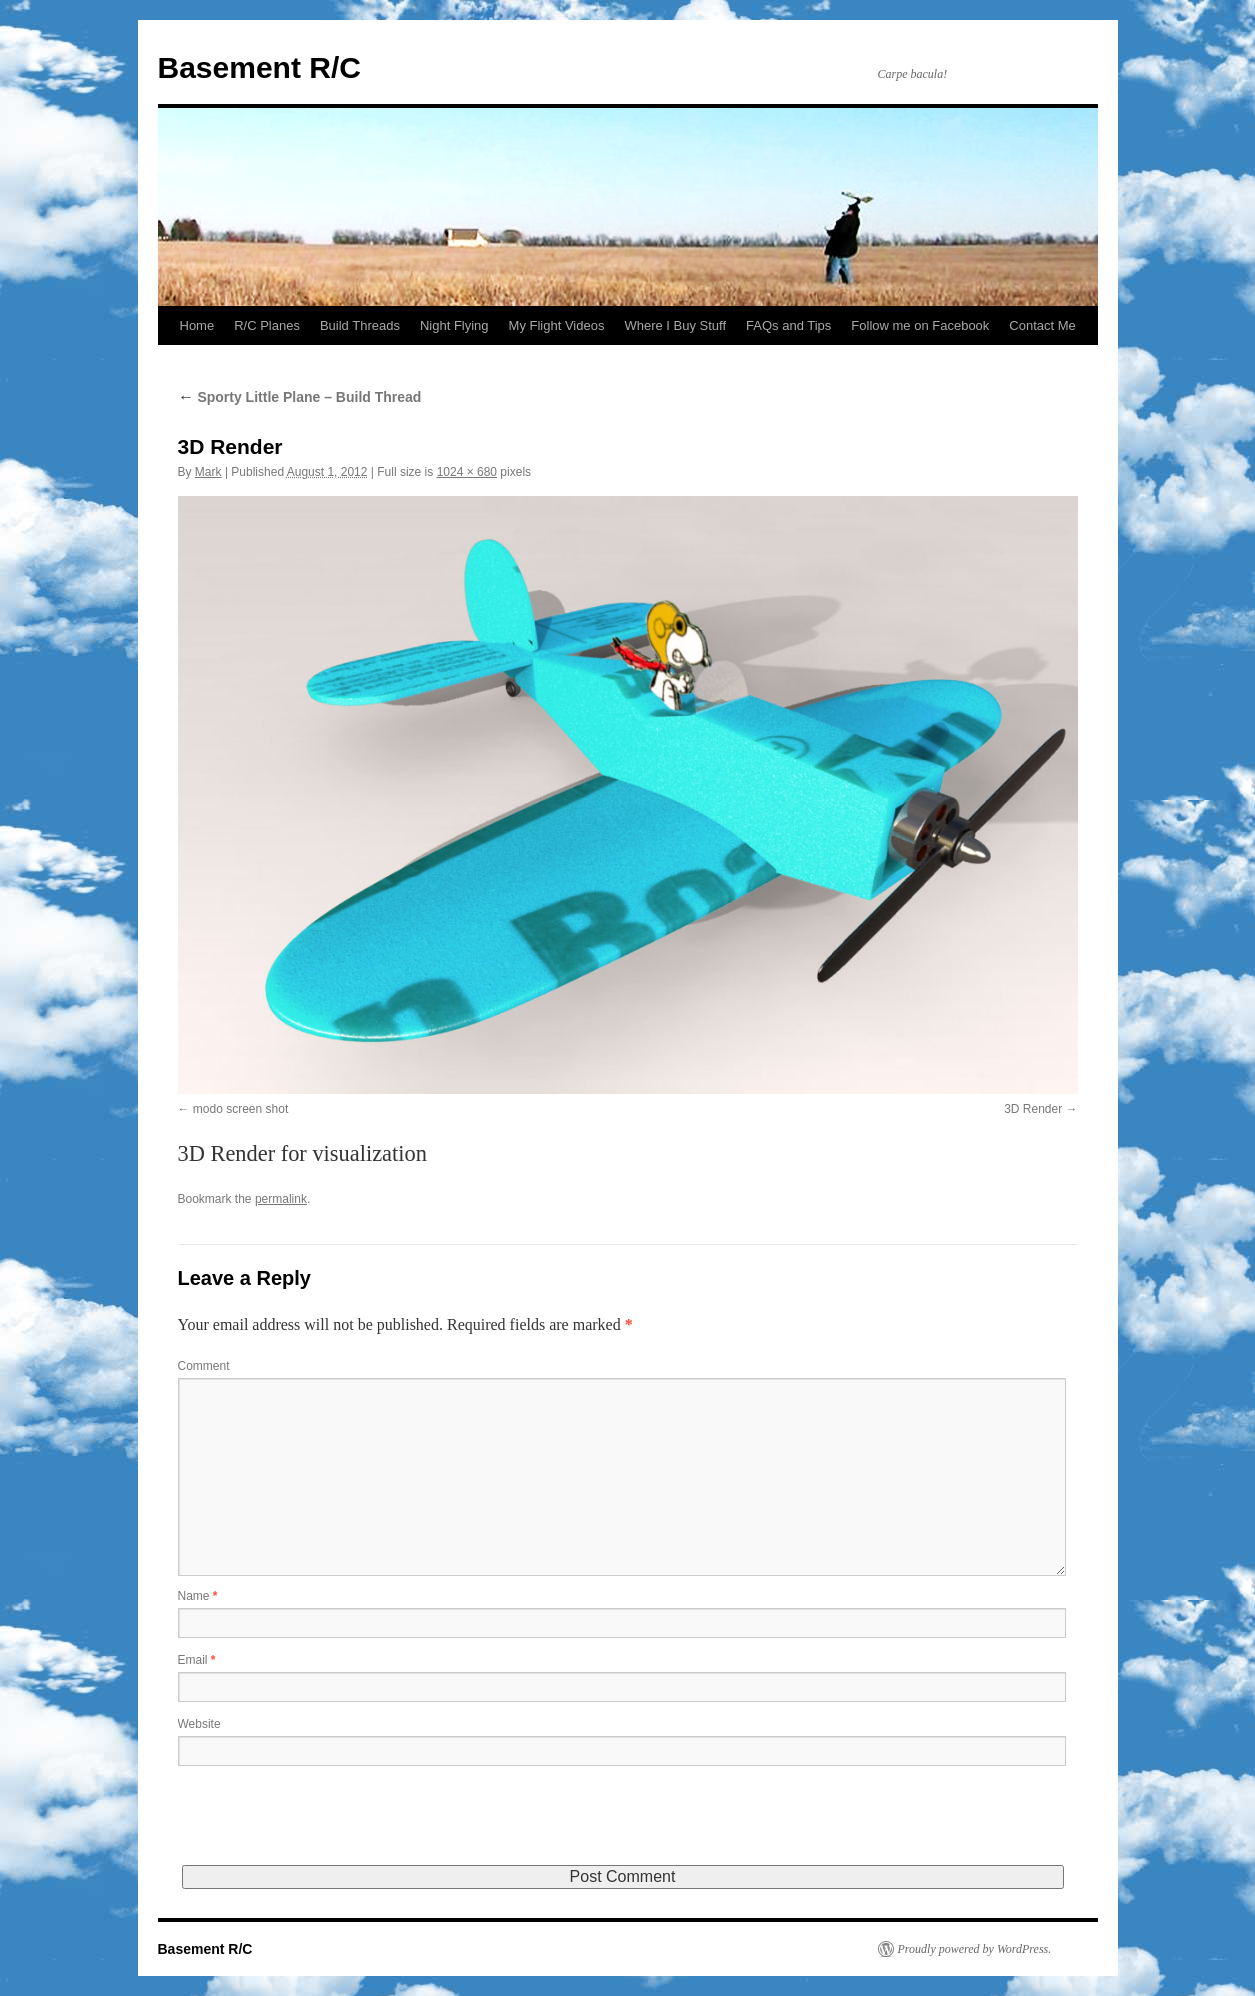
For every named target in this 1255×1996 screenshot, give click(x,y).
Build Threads (360, 325)
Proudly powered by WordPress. (975, 1949)
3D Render (1033, 1109)
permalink (281, 1199)
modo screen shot (240, 1109)
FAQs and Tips (788, 325)
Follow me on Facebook (920, 325)
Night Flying (454, 325)
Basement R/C (259, 67)
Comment (204, 1366)
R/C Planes (267, 325)
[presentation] (330, 1826)
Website (199, 1724)
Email (197, 1660)
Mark (208, 472)
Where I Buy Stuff (675, 325)
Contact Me (1042, 325)
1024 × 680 (467, 472)
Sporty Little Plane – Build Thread (300, 397)
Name (198, 1596)
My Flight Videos (557, 325)
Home (197, 325)
